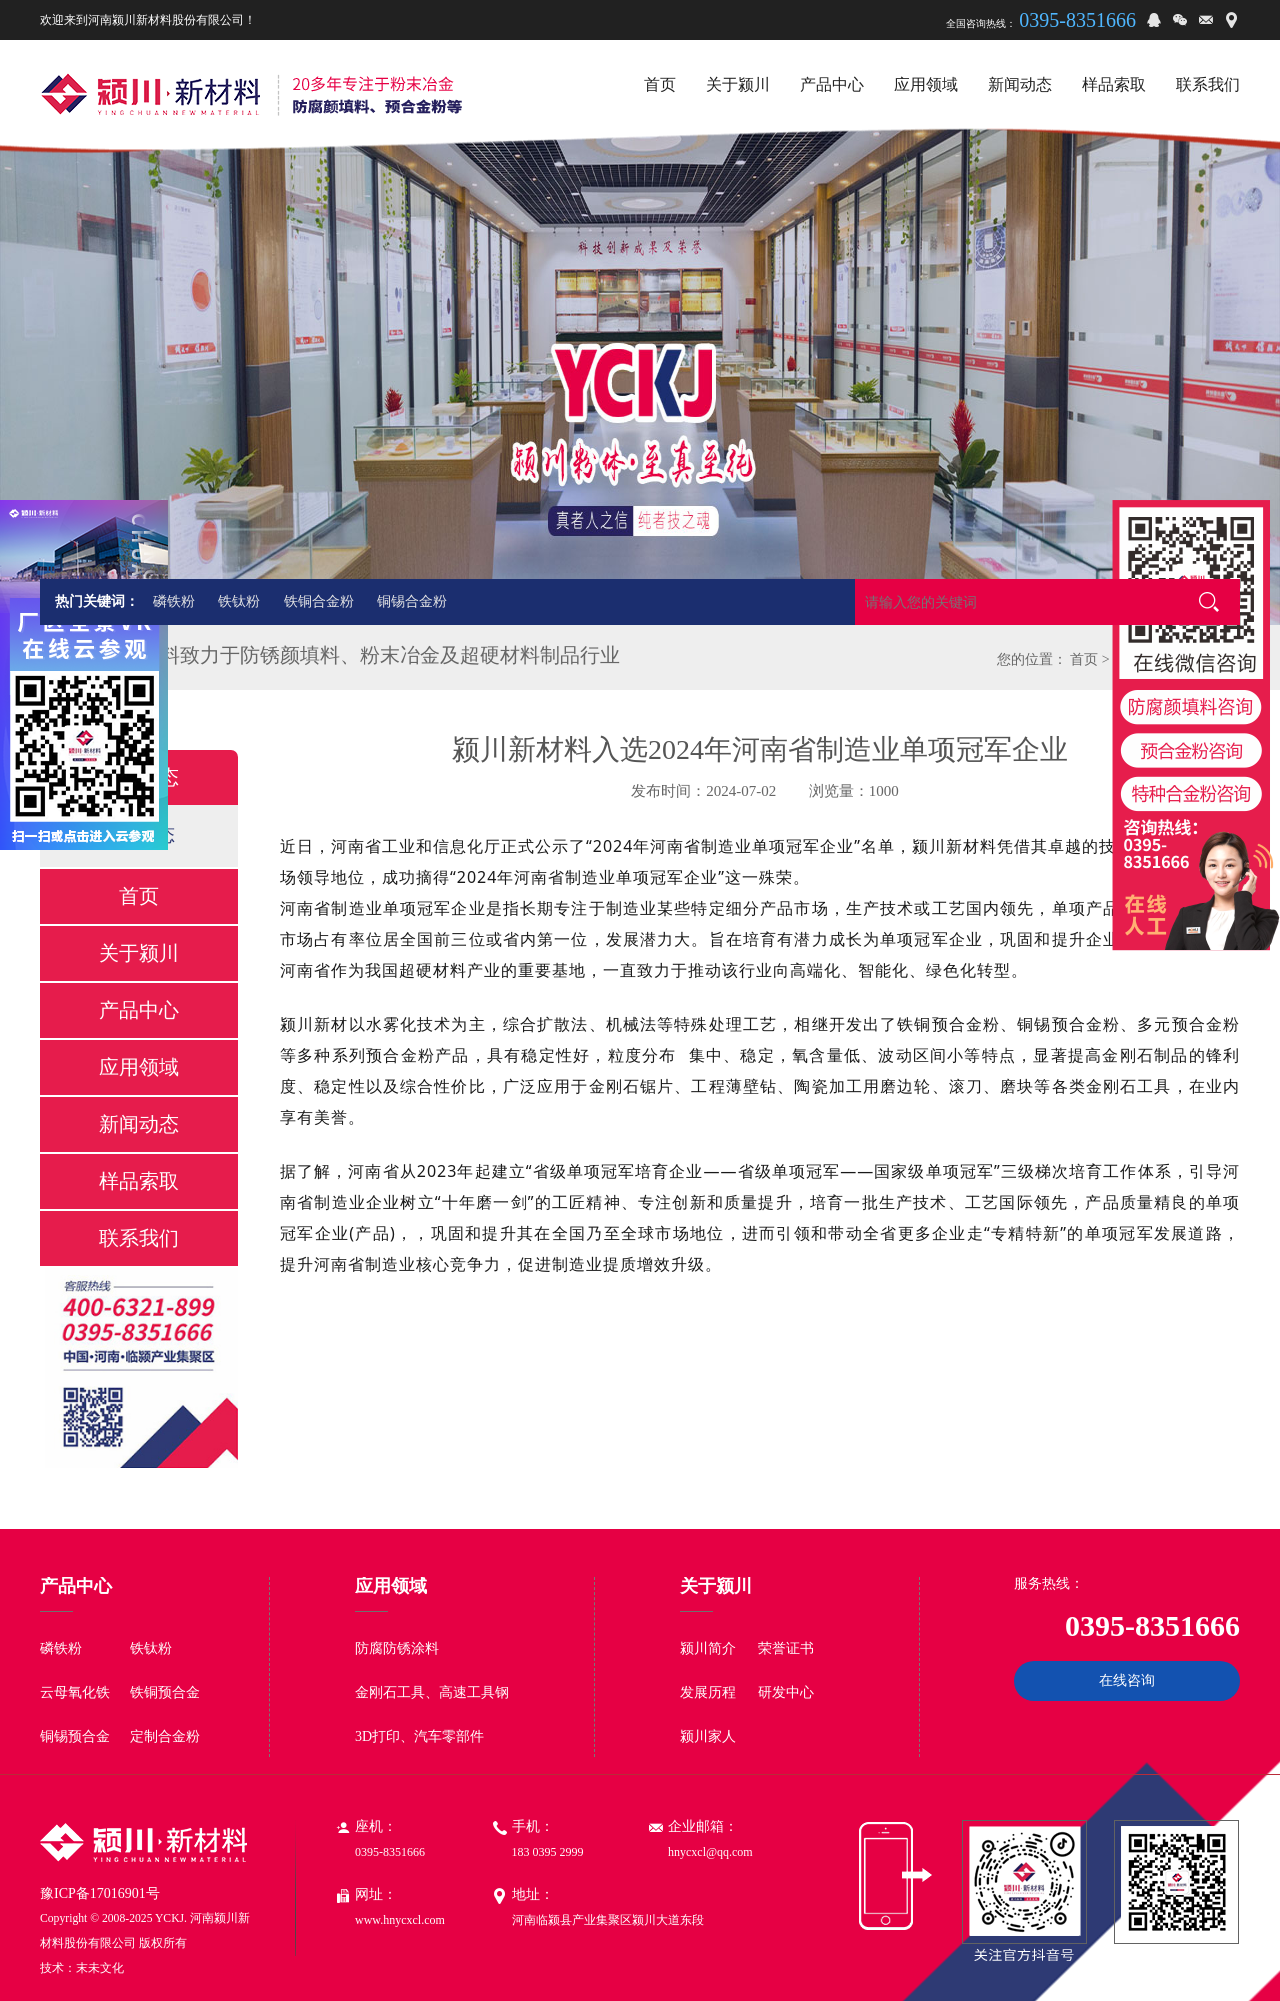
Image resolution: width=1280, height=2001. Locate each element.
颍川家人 (708, 1736)
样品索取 (139, 1181)
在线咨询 (1127, 1680)
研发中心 (786, 1692)
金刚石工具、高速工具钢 (432, 1692)
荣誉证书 (786, 1648)
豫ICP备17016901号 (100, 1893)
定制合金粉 (165, 1736)
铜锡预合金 (75, 1736)
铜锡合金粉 (412, 601)
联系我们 (139, 1238)
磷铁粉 (174, 601)
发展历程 (708, 1692)
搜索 (1209, 602)
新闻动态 (139, 1124)
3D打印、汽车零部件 (419, 1736)
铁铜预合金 (165, 1692)
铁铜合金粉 (319, 601)
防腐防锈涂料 (397, 1648)
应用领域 (139, 1067)
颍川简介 (708, 1648)
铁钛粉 (239, 601)
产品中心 (139, 1010)
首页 (1084, 659)
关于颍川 (139, 953)
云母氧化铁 (75, 1692)
